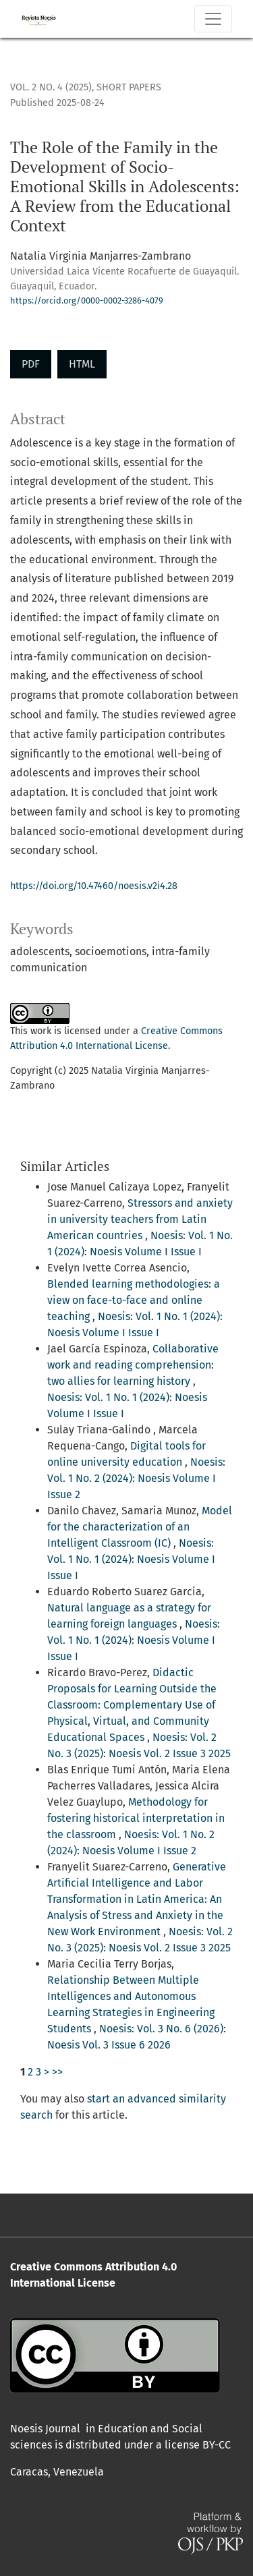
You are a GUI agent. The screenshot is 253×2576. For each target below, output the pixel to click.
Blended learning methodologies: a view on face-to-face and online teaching (133, 1300)
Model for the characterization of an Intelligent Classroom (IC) (139, 1526)
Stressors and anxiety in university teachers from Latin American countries (140, 1219)
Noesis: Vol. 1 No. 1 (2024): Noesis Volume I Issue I (131, 1559)
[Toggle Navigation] (213, 18)
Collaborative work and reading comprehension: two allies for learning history (133, 1364)
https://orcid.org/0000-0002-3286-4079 (86, 300)
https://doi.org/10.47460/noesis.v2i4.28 (93, 886)
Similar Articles (64, 1165)
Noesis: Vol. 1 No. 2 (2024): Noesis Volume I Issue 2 (136, 1478)
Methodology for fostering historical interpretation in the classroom (136, 1818)
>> (57, 2071)
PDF (31, 363)
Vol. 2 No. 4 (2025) (51, 87)
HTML (82, 363)
